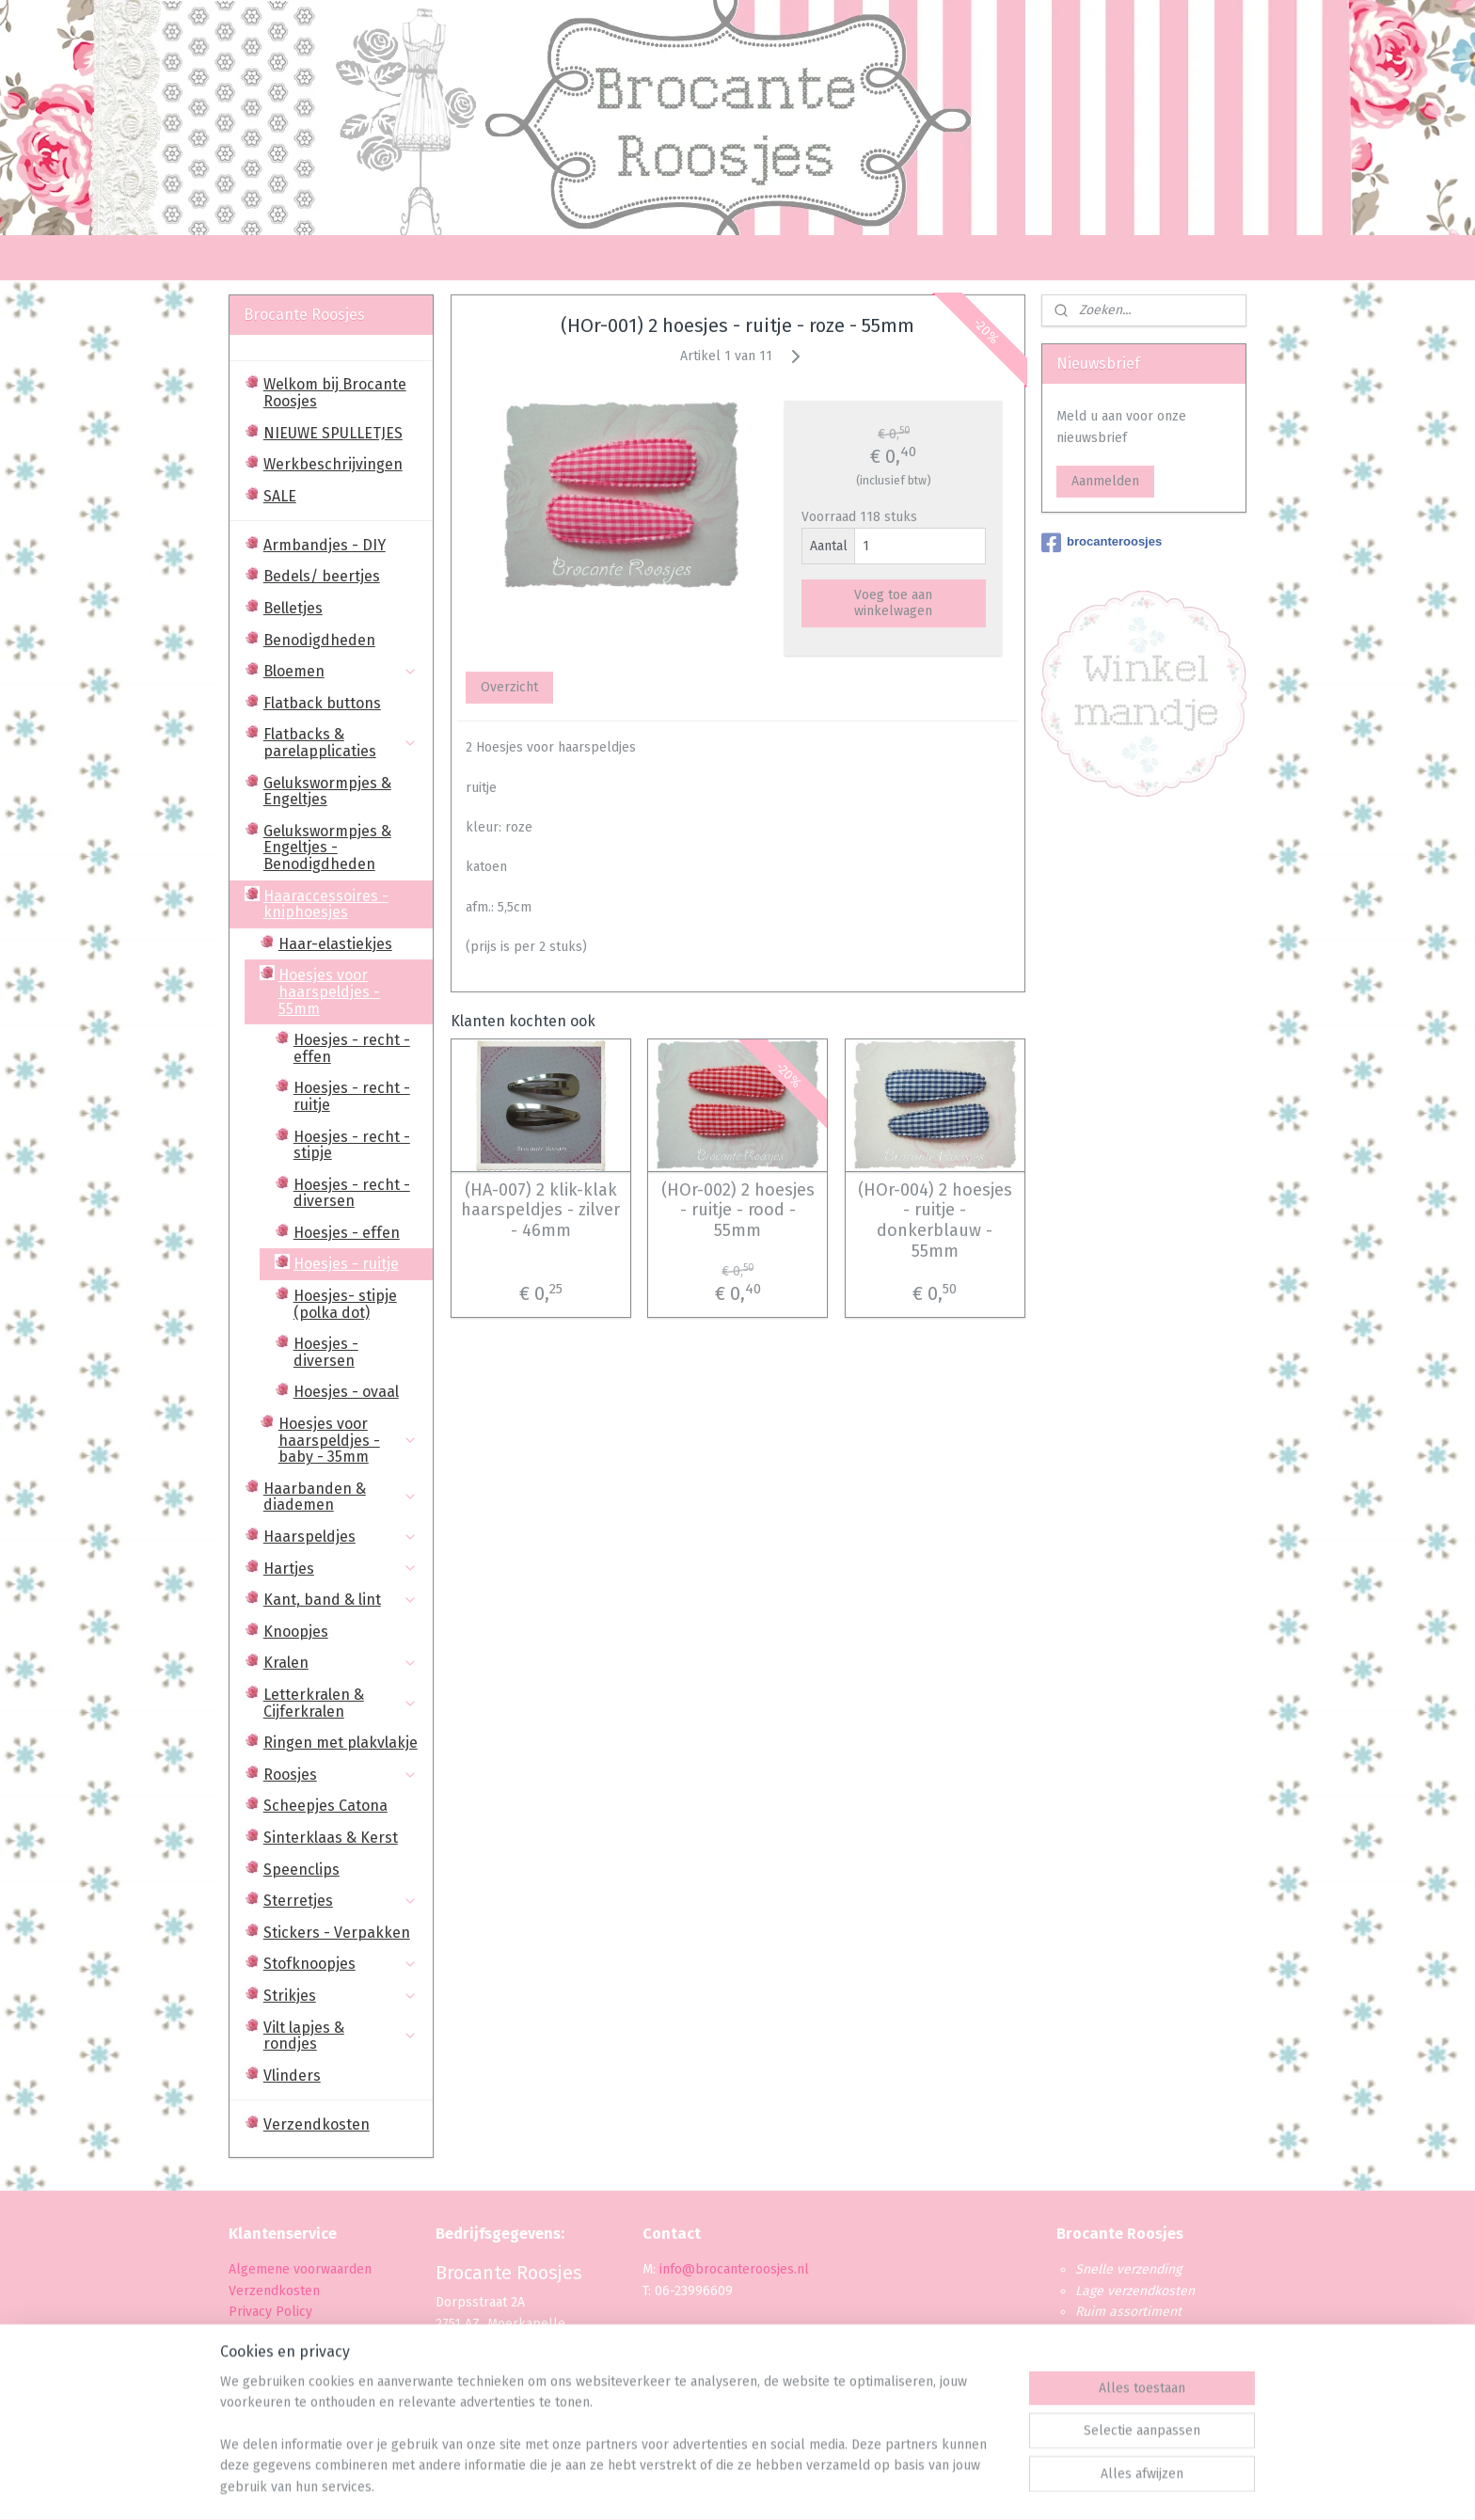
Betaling (253, 2332)
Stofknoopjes (340, 1964)
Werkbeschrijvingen (333, 464)
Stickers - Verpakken (336, 1933)
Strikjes (340, 1996)
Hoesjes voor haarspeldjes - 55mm (348, 991)
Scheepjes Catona (325, 1806)
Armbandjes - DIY (324, 545)
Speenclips (301, 1869)
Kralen (340, 1663)
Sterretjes (340, 1901)
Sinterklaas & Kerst (330, 1837)
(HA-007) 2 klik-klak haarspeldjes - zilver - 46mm (540, 1211)
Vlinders (292, 2075)
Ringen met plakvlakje (340, 1742)
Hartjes (340, 1568)
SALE (279, 496)
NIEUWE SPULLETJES (333, 433)
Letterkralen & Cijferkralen (340, 1703)
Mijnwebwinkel (942, 2486)
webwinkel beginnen (786, 2486)
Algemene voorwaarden (300, 2269)
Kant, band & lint (340, 1600)
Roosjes (340, 1774)
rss (719, 2486)
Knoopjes (295, 1631)
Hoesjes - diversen (325, 1352)
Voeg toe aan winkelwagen (893, 603)
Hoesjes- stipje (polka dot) (345, 1304)
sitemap (683, 2486)
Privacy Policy (272, 2312)
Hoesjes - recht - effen (351, 1048)
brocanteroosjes (1101, 542)
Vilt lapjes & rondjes (340, 2036)
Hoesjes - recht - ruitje (351, 1096)
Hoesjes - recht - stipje (351, 1145)
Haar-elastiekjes (335, 944)
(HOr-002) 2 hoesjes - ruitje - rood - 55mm (737, 1211)
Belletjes (293, 608)
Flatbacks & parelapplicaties (340, 742)
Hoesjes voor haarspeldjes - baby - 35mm (348, 1440)
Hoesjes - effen (346, 1233)
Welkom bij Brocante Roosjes (334, 392)
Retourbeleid (269, 2375)
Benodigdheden (319, 640)
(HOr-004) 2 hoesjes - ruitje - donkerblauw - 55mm (934, 1221)
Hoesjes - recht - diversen (351, 1193)
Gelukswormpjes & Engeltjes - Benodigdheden (327, 847)
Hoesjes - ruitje (346, 1264)
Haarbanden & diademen (340, 1497)
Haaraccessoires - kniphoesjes (340, 904)
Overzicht (508, 687)
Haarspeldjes (340, 1536)
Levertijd (254, 2354)
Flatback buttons (322, 703)
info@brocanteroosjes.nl (734, 2269)
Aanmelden (1105, 481)
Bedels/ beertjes (321, 576)
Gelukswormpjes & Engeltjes (327, 791)
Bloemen (340, 671)
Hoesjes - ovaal (346, 1392)
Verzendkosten (316, 2124)
